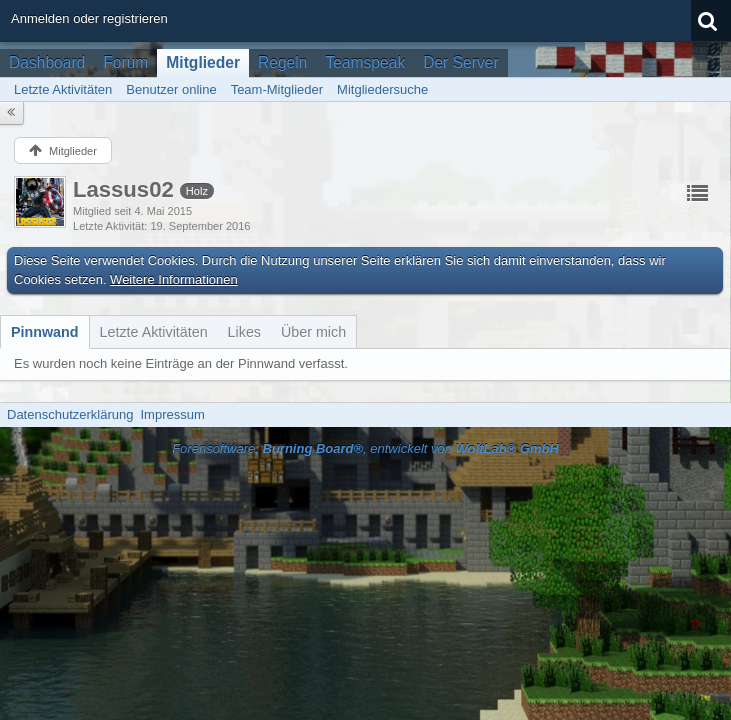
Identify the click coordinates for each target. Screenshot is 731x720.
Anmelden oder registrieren (89, 18)
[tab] (45, 332)
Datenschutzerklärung (70, 414)
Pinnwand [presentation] (45, 332)
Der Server (460, 62)
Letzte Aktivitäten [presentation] (154, 332)
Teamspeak (365, 62)
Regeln (282, 62)
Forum (125, 62)
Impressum (172, 414)
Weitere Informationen (174, 279)
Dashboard (47, 62)
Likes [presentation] (244, 332)
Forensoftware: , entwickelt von (365, 448)
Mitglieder (203, 62)
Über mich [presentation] (313, 332)
